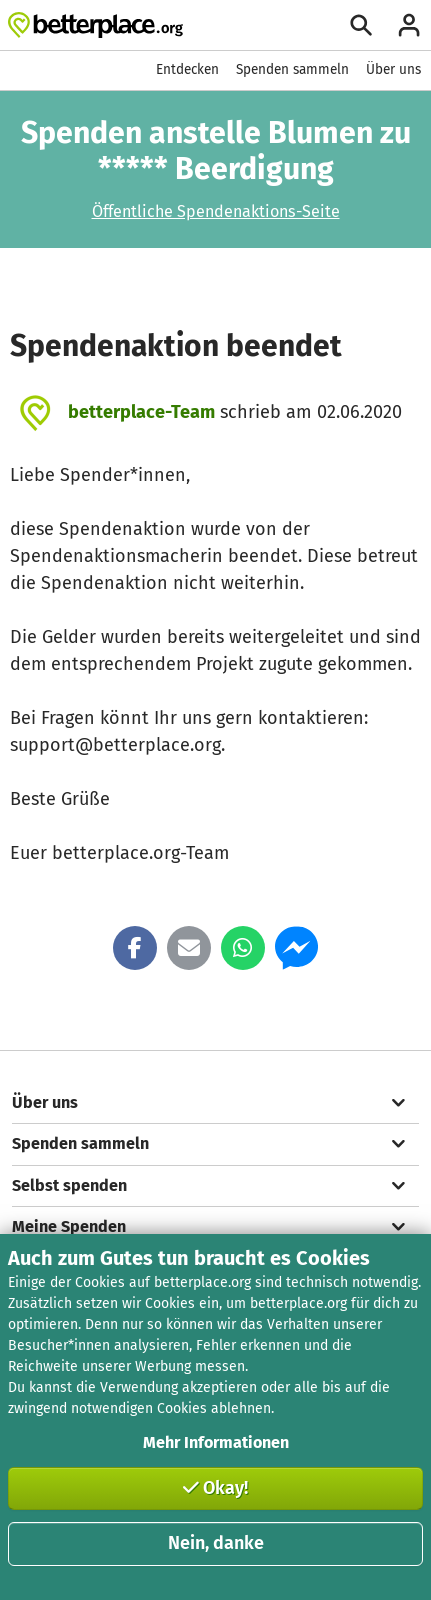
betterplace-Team (141, 412)
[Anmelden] (409, 25)
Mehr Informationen (216, 1442)
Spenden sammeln (292, 69)
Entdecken (187, 69)
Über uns (393, 69)
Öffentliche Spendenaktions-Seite (216, 211)
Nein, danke (216, 1543)
